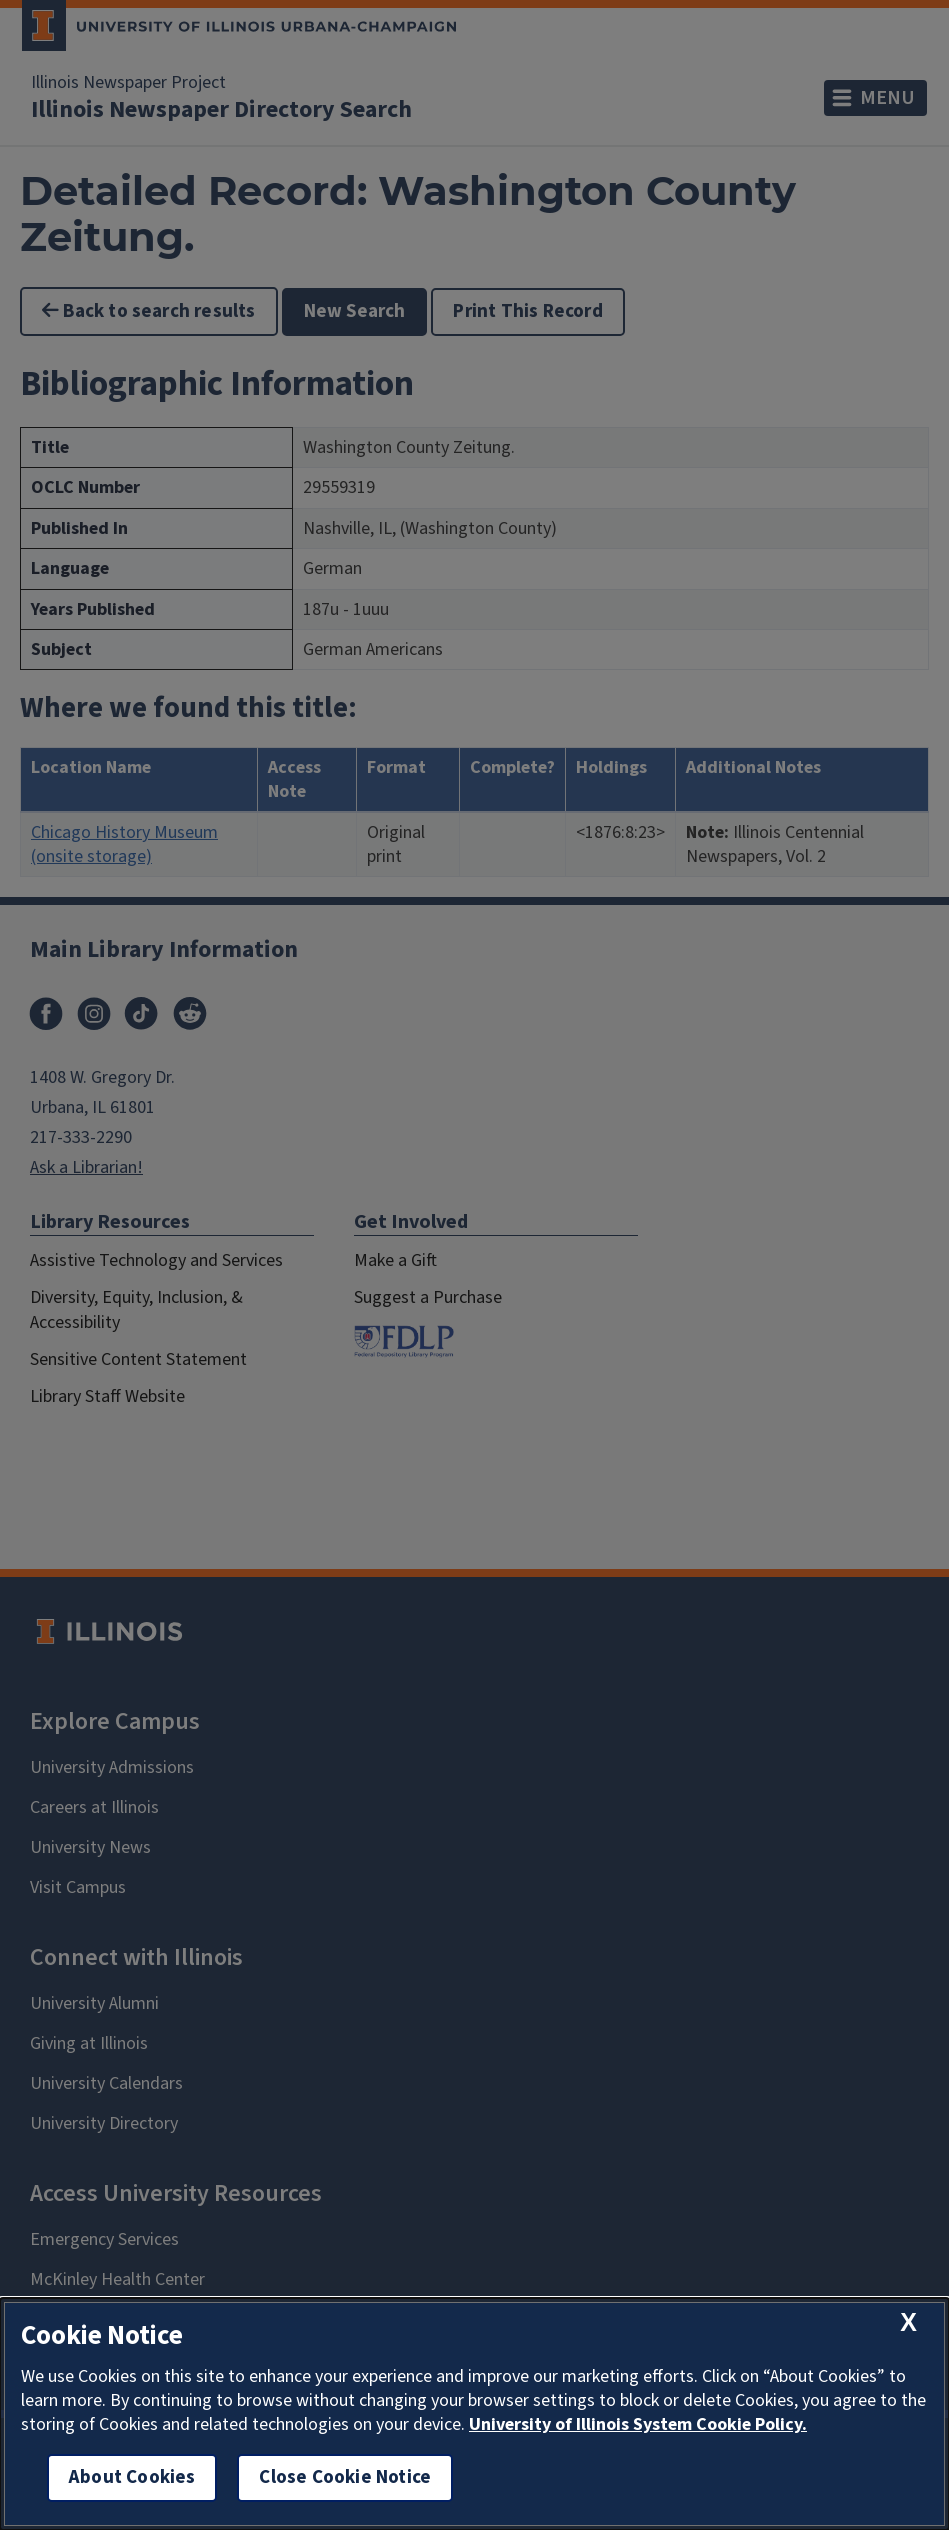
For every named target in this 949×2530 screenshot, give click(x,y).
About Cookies (132, 2477)
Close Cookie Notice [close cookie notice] (345, 2477)
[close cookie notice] (908, 2322)
